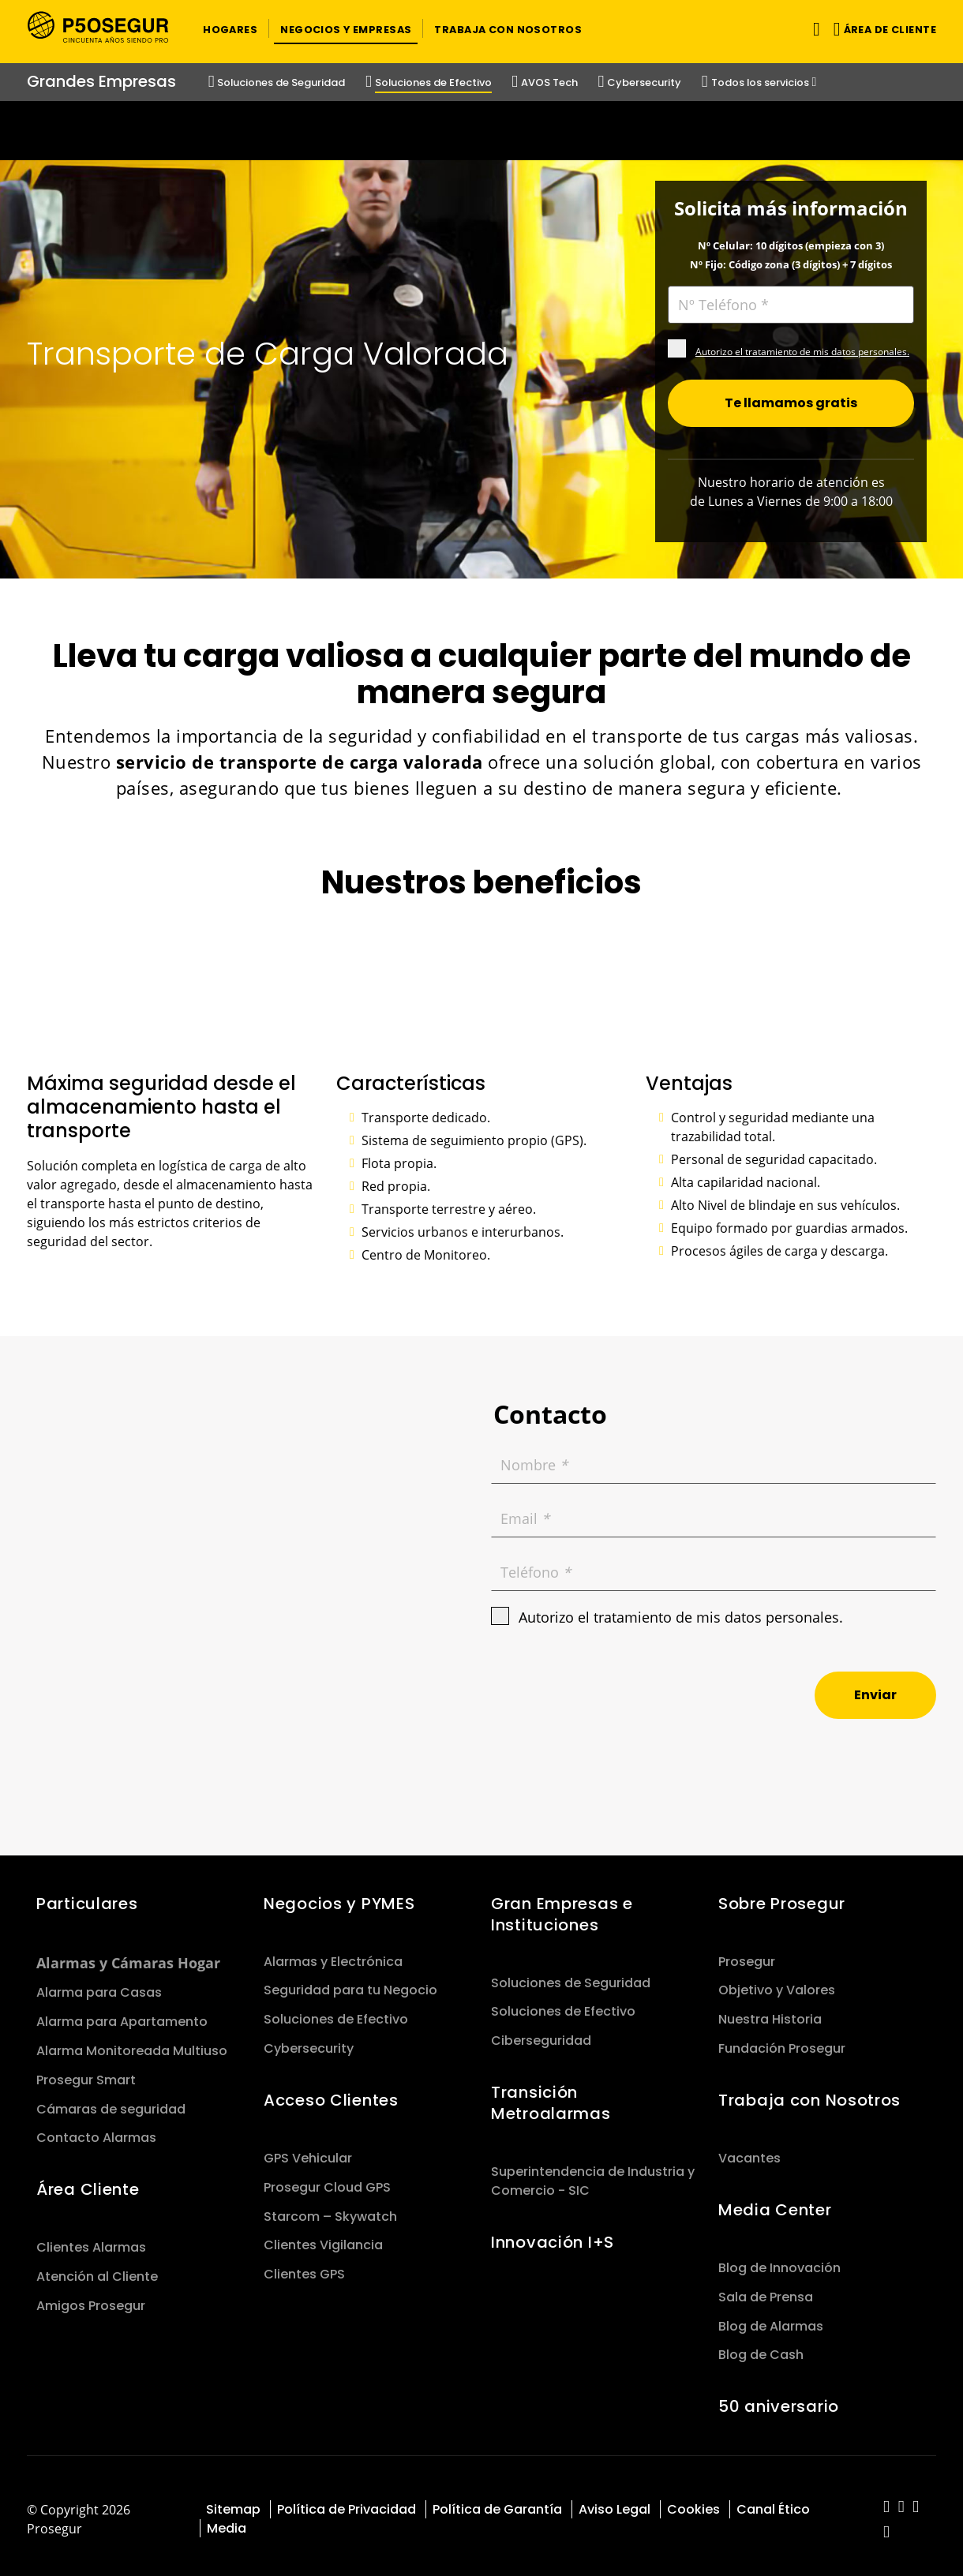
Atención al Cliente (97, 2270)
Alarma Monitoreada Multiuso (131, 2044)
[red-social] (887, 2501)
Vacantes (749, 2152)
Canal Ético (773, 2503)
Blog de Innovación (779, 2261)
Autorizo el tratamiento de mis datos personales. (802, 345)
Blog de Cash (761, 2348)
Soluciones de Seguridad (570, 1976)
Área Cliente (88, 2183)
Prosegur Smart (86, 2073)
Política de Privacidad (346, 2503)
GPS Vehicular (308, 2152)
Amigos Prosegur (90, 2299)
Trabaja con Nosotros (809, 2094)
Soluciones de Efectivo (336, 2013)
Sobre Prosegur (781, 1896)
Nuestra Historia (770, 2013)
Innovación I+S (552, 2236)
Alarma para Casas (99, 1986)
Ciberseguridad (541, 2034)
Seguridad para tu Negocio (350, 1984)
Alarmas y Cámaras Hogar (128, 1955)
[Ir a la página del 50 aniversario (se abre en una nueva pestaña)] (481, 130)
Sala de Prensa (765, 2290)
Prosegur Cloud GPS (327, 2180)
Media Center (775, 2203)
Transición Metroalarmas (551, 2096)
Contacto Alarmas (96, 2131)
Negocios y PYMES (339, 1896)
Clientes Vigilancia (323, 2239)
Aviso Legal (614, 2503)
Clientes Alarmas (91, 2241)
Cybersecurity (309, 2042)
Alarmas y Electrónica (333, 1954)
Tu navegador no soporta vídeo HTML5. (481, 130)
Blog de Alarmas (770, 2319)
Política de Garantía (497, 2503)
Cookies (693, 2503)
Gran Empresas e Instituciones (562, 1907)
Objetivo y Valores (776, 1984)
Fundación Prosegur (781, 2042)
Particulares (87, 1896)
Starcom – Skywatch (330, 2209)
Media (226, 2522)
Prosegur (746, 1954)
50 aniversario (778, 2400)
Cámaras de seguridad (110, 2102)
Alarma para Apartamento (122, 2015)
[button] (230, 28)
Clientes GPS (304, 2268)
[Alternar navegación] (813, 29)
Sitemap (233, 2503)
